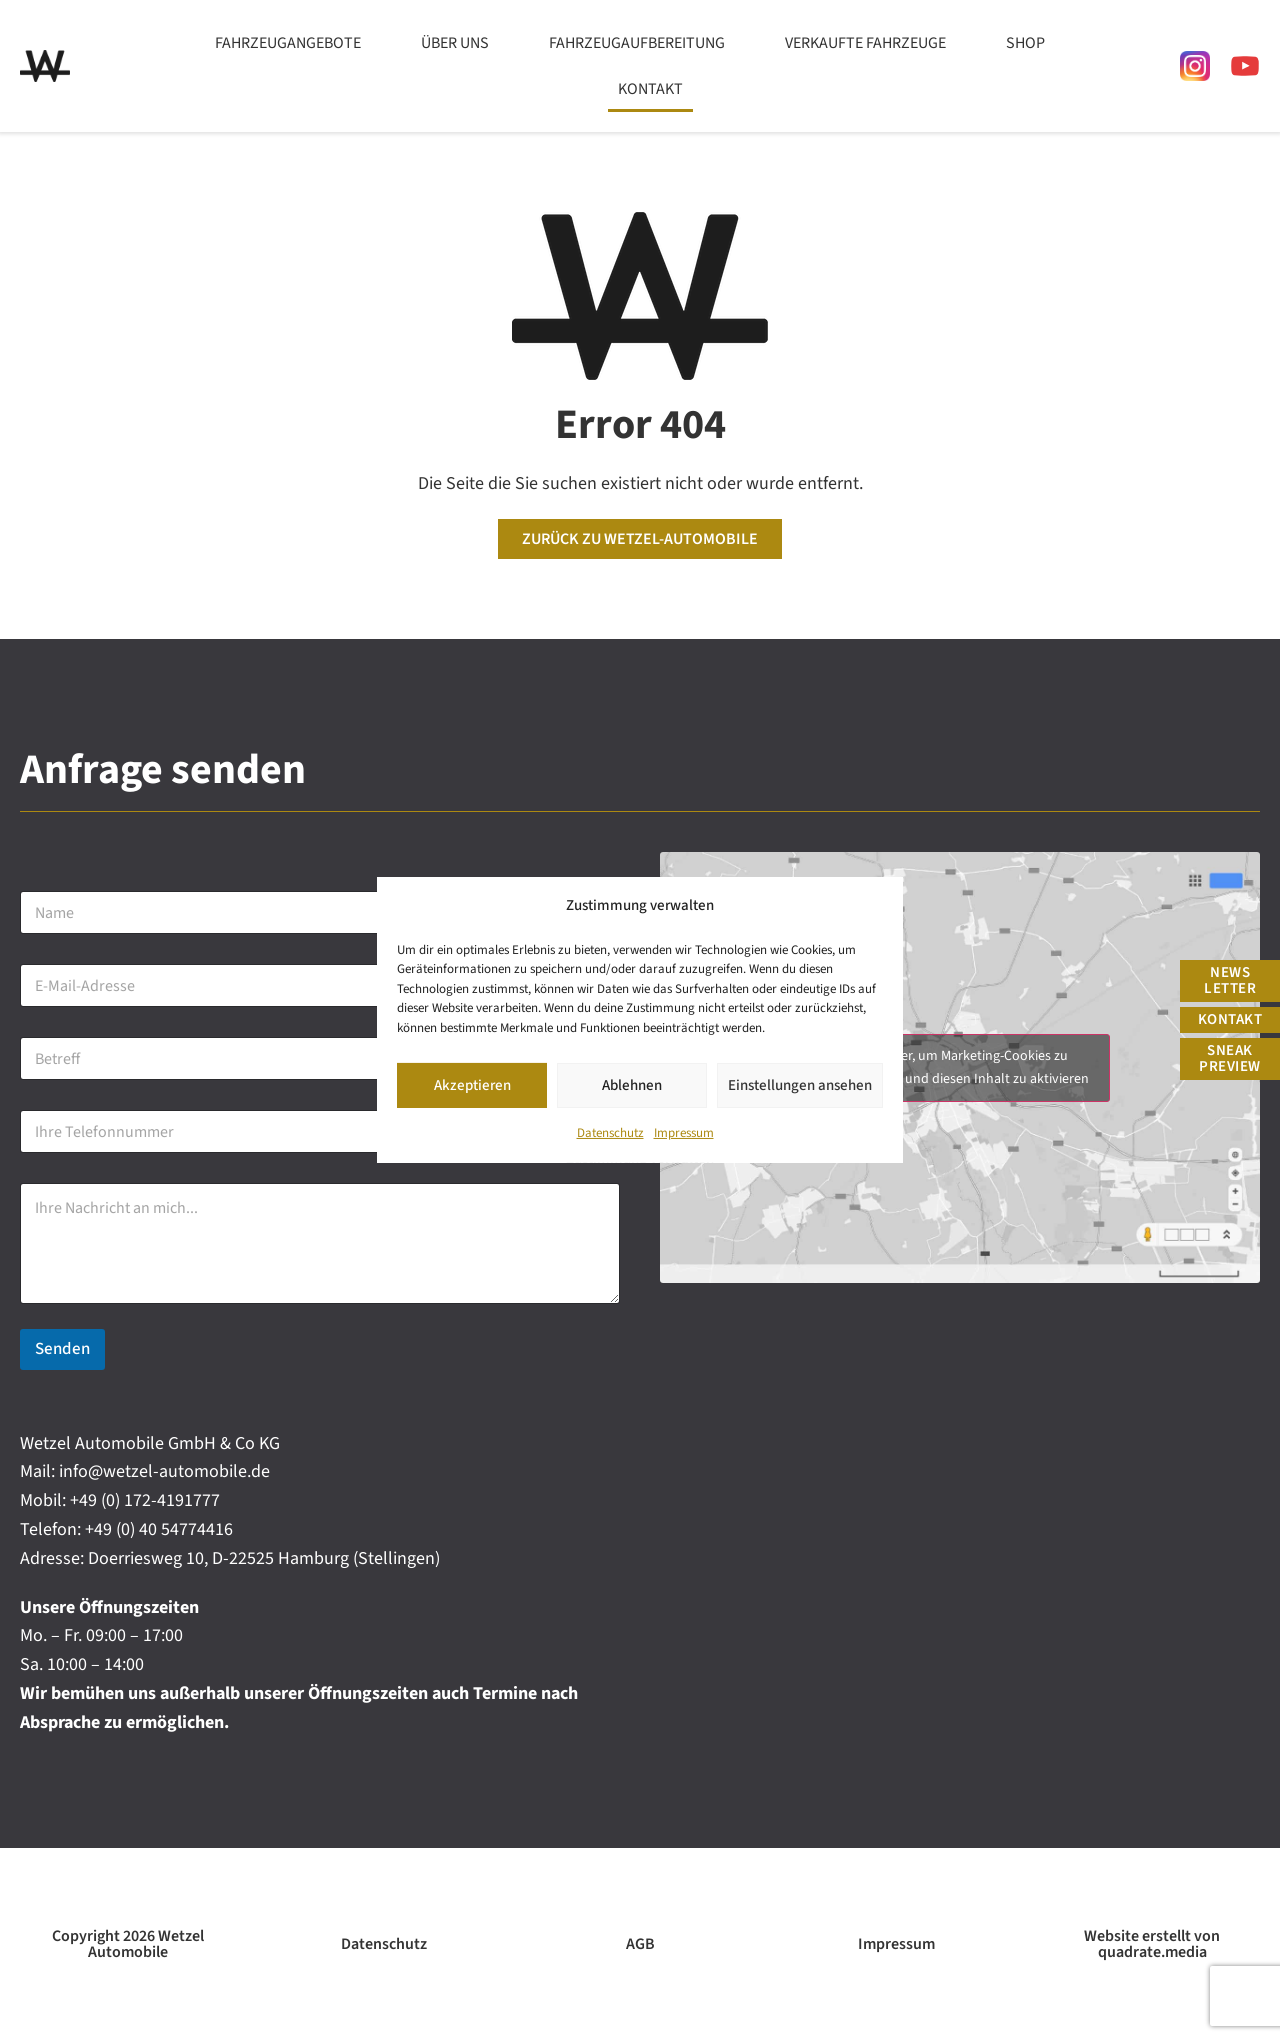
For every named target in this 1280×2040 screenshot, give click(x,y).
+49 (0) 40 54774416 (159, 1529)
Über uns (455, 43)
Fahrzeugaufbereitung (637, 43)
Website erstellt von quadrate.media (1152, 1944)
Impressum (684, 1135)
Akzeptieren (472, 1086)
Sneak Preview (1230, 1058)
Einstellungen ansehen (800, 1086)
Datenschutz (610, 1135)
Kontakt (650, 89)
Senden (62, 1349)
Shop (1025, 43)
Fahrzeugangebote (288, 43)
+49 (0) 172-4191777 (145, 1500)
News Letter (1230, 980)
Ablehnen (632, 1086)
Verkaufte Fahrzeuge (865, 43)
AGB (640, 1944)
